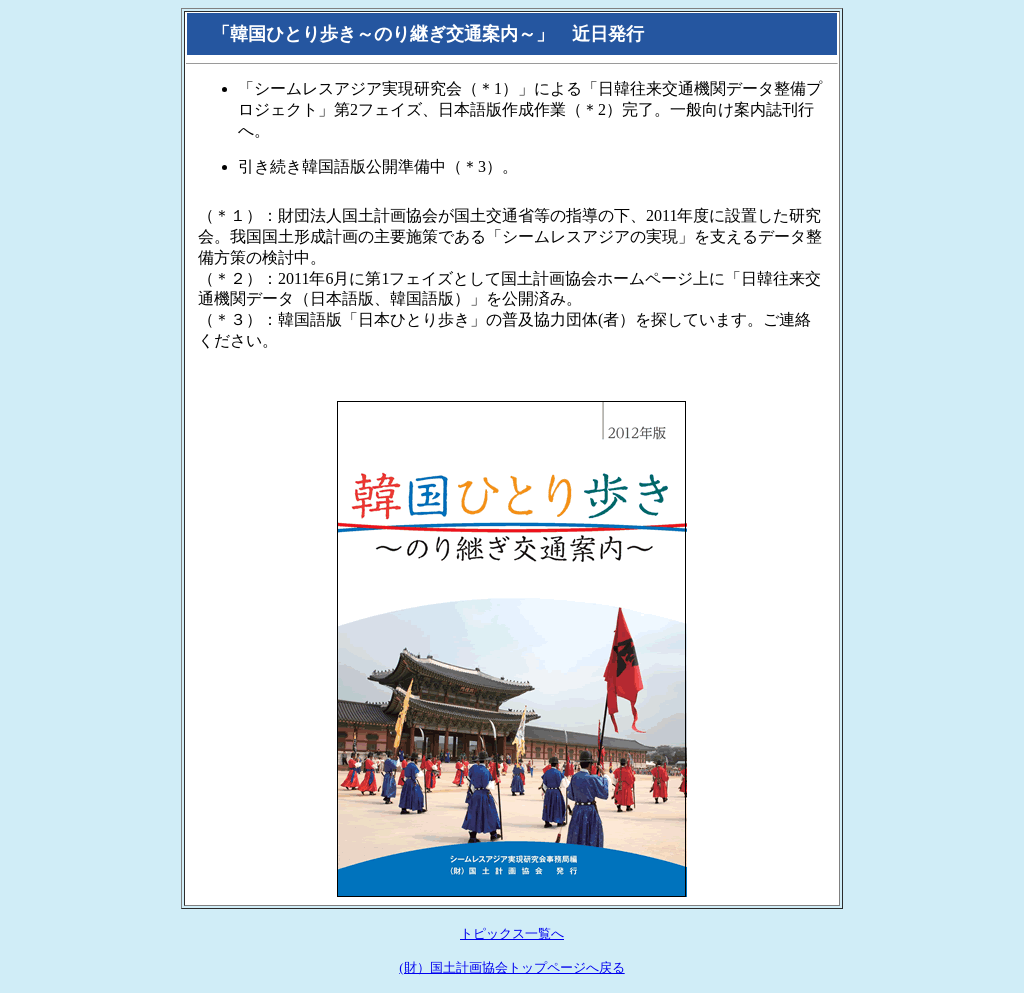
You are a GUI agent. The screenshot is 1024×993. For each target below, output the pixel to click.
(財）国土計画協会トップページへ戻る (511, 967)
